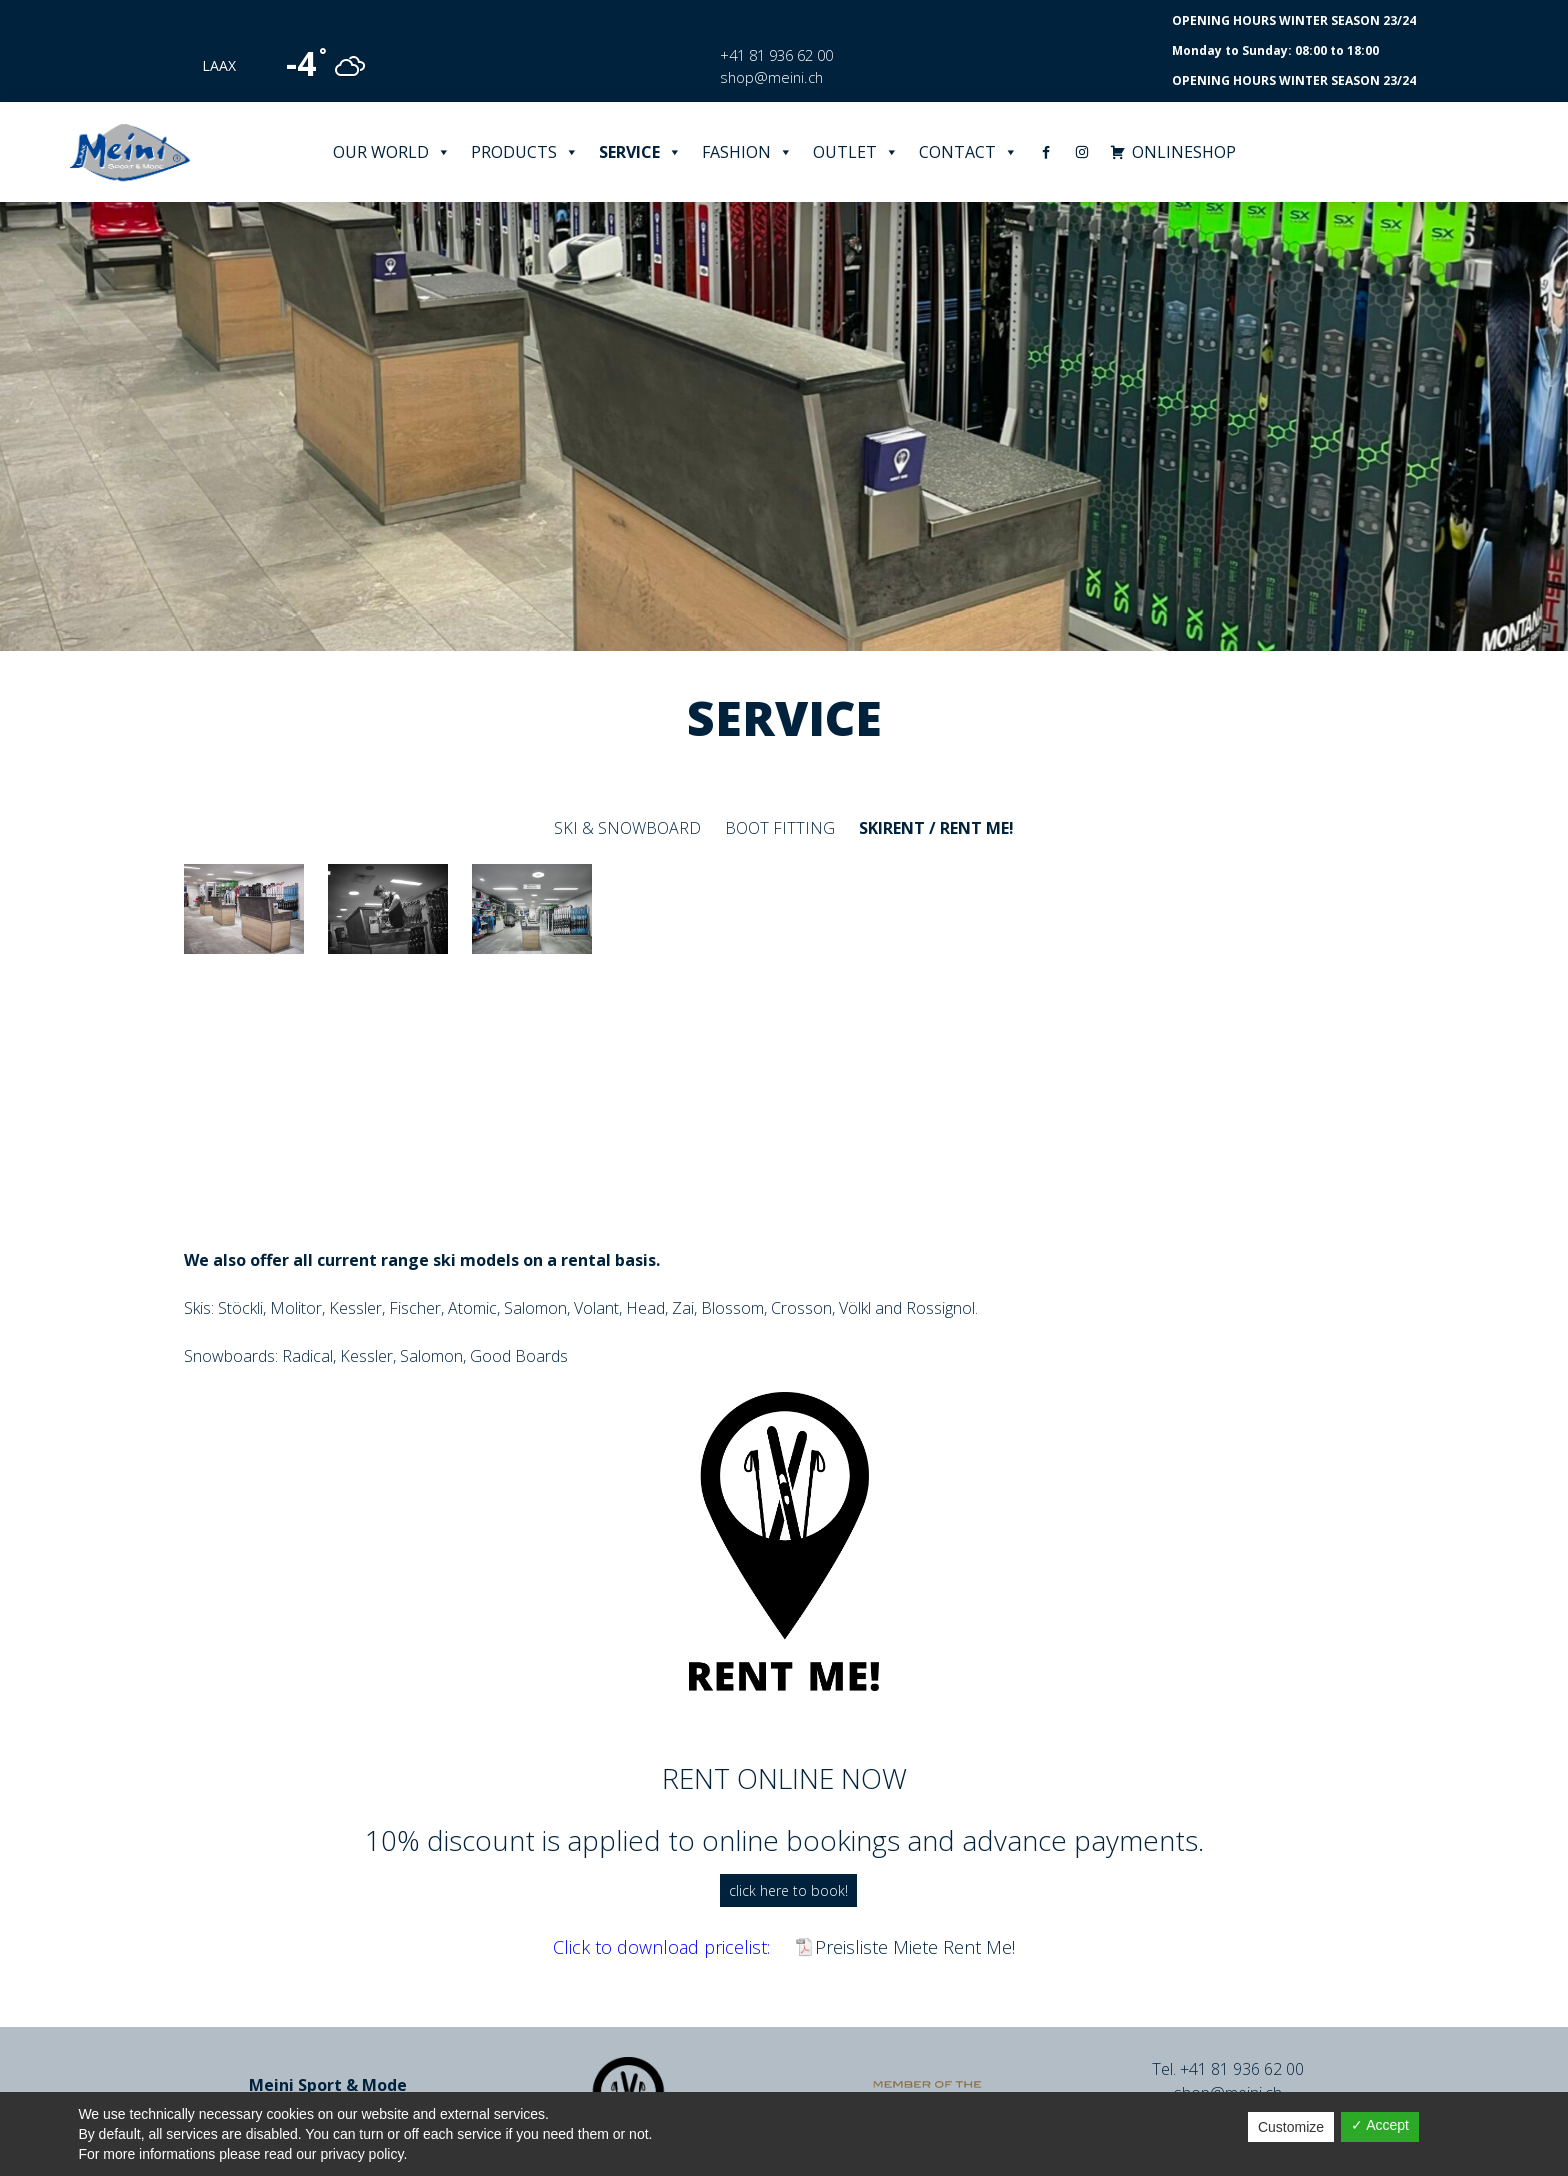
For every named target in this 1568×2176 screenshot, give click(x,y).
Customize (1291, 2127)
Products (525, 152)
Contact (968, 152)
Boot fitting (780, 828)
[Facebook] (1046, 152)
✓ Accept (1380, 2125)
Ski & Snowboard (627, 828)
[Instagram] (1082, 152)
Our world (392, 152)
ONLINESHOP (1184, 152)
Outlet (856, 152)
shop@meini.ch (771, 77)
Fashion (747, 152)
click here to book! (788, 1890)
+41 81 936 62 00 (776, 55)
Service (640, 152)
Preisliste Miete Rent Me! (915, 1947)
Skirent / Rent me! (936, 828)
